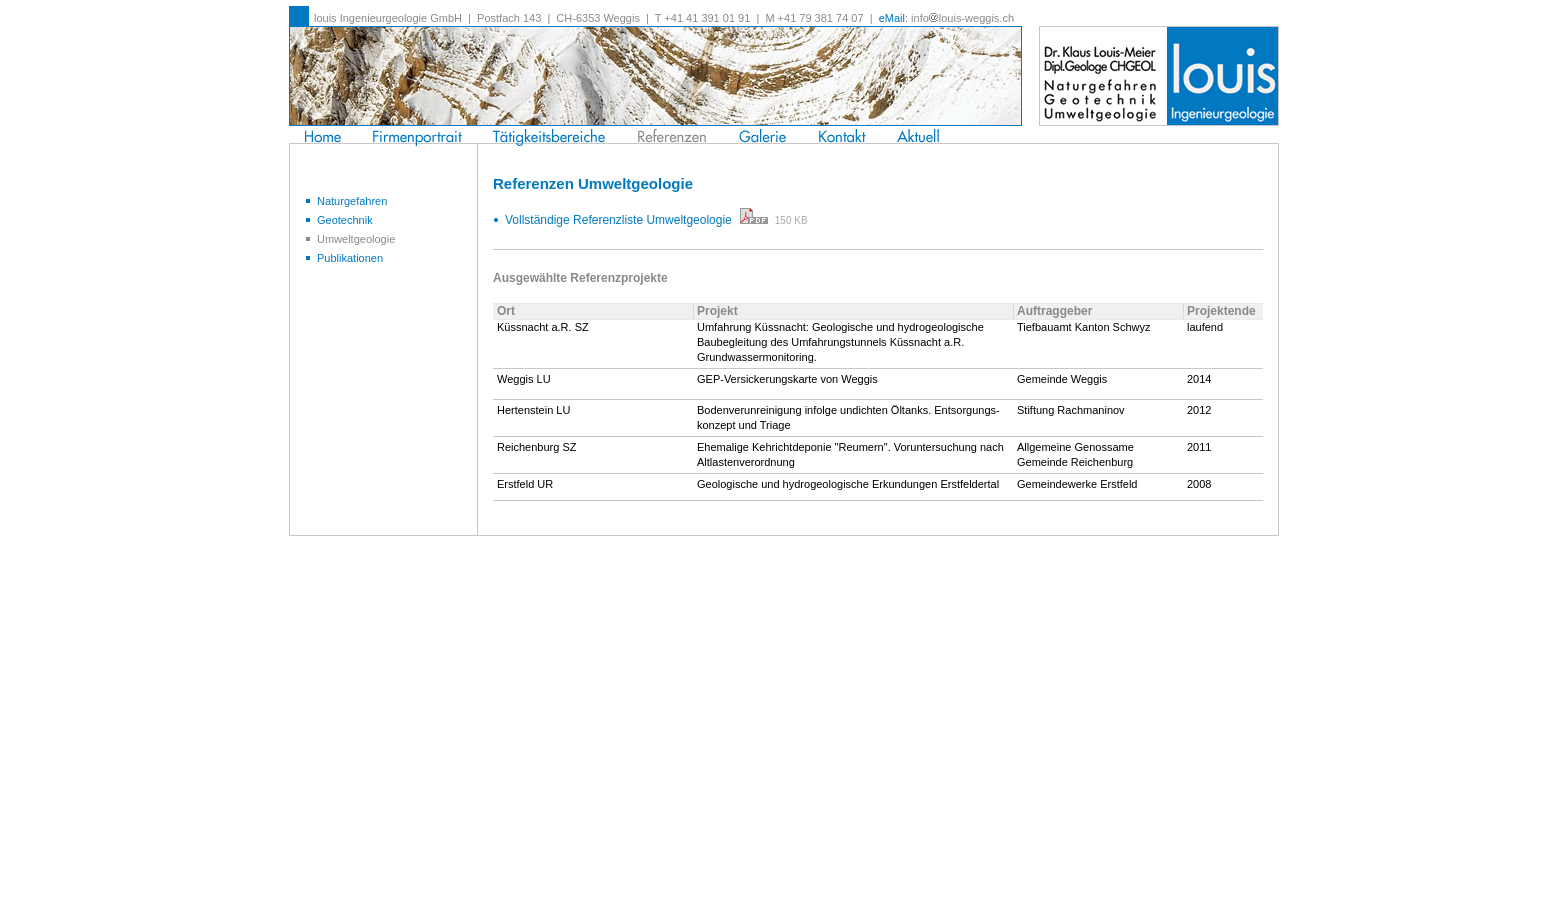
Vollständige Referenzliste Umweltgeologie (636, 220)
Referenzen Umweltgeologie (593, 183)
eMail (892, 18)
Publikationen (344, 258)
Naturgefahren (346, 201)
